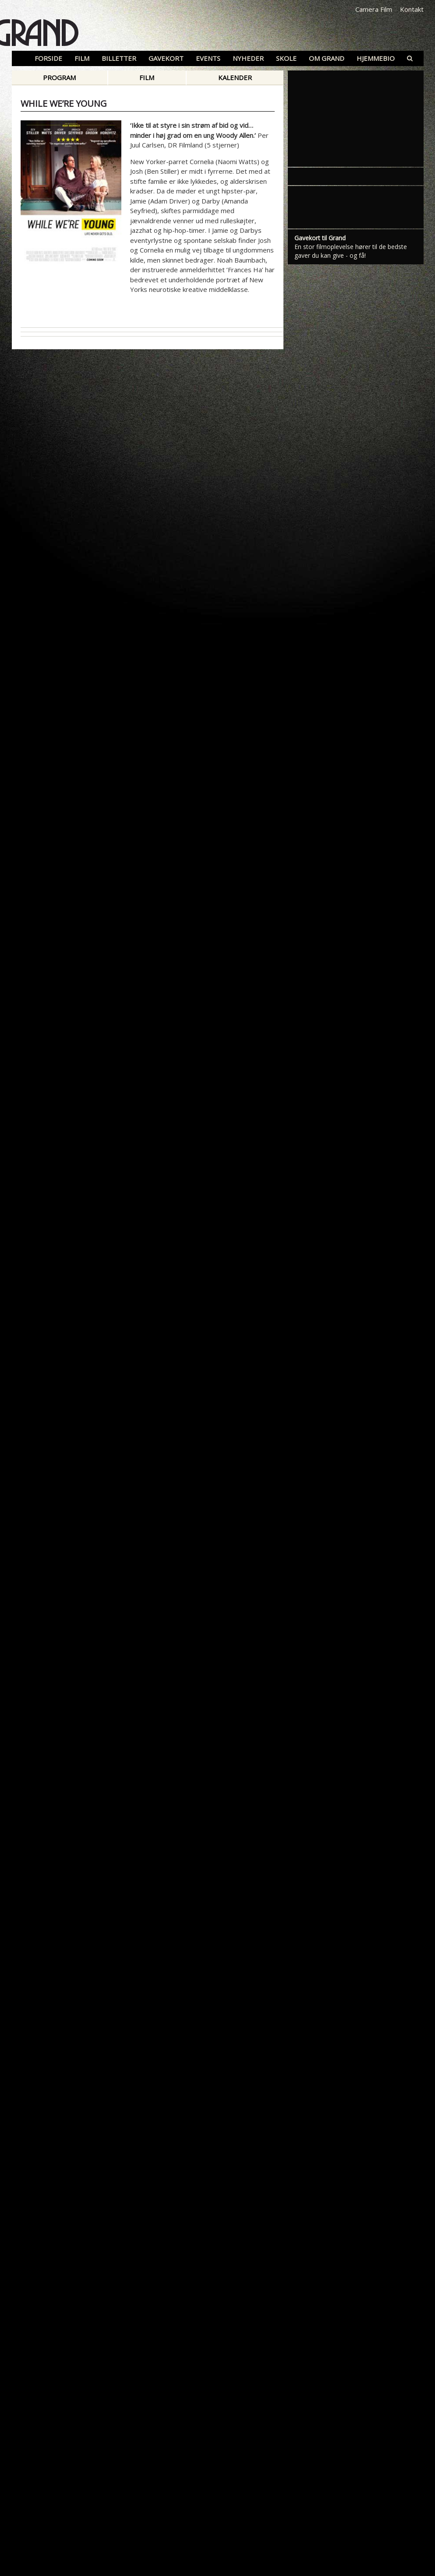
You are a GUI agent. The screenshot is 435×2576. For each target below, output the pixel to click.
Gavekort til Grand (320, 238)
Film (146, 77)
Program (59, 77)
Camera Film (373, 9)
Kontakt (412, 9)
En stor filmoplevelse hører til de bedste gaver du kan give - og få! (350, 251)
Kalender (235, 77)
